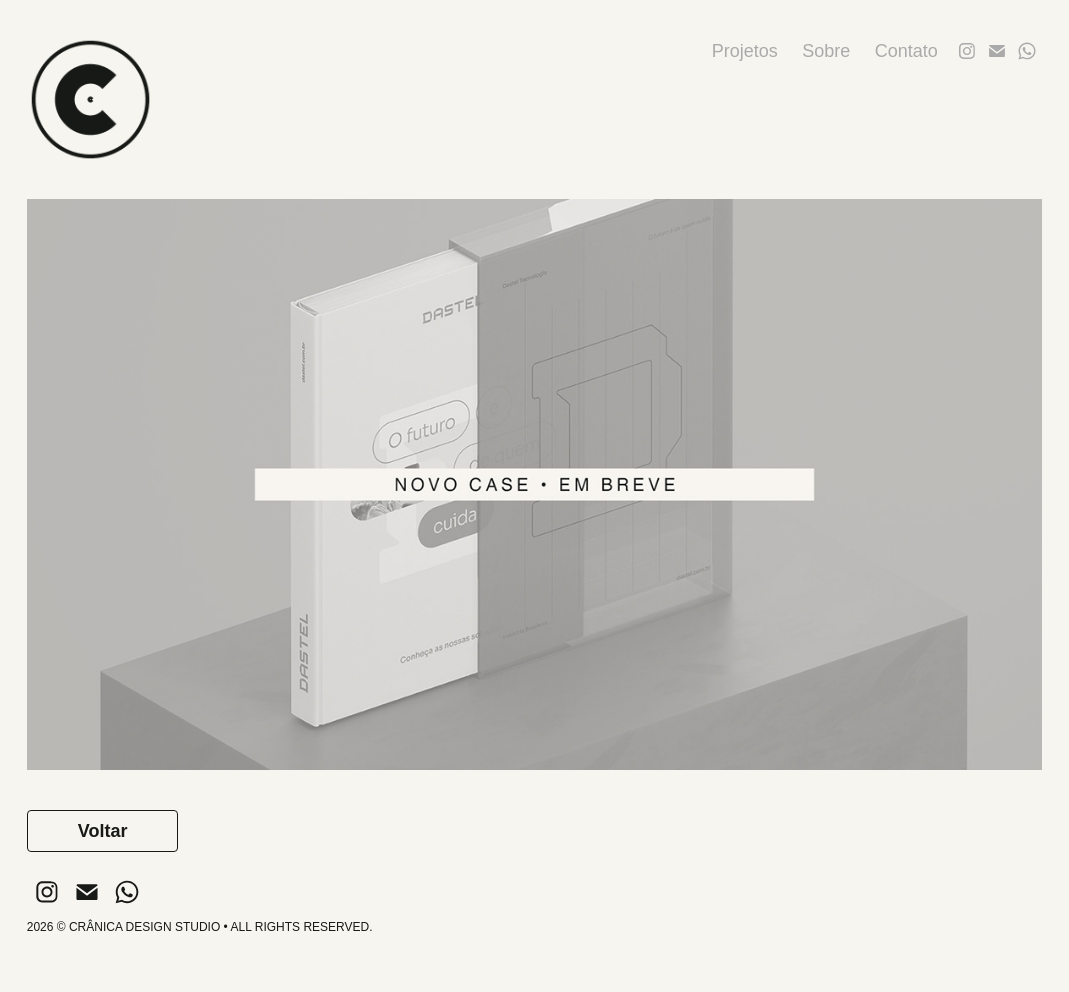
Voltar (103, 831)
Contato (906, 51)
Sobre (826, 51)
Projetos (745, 51)
